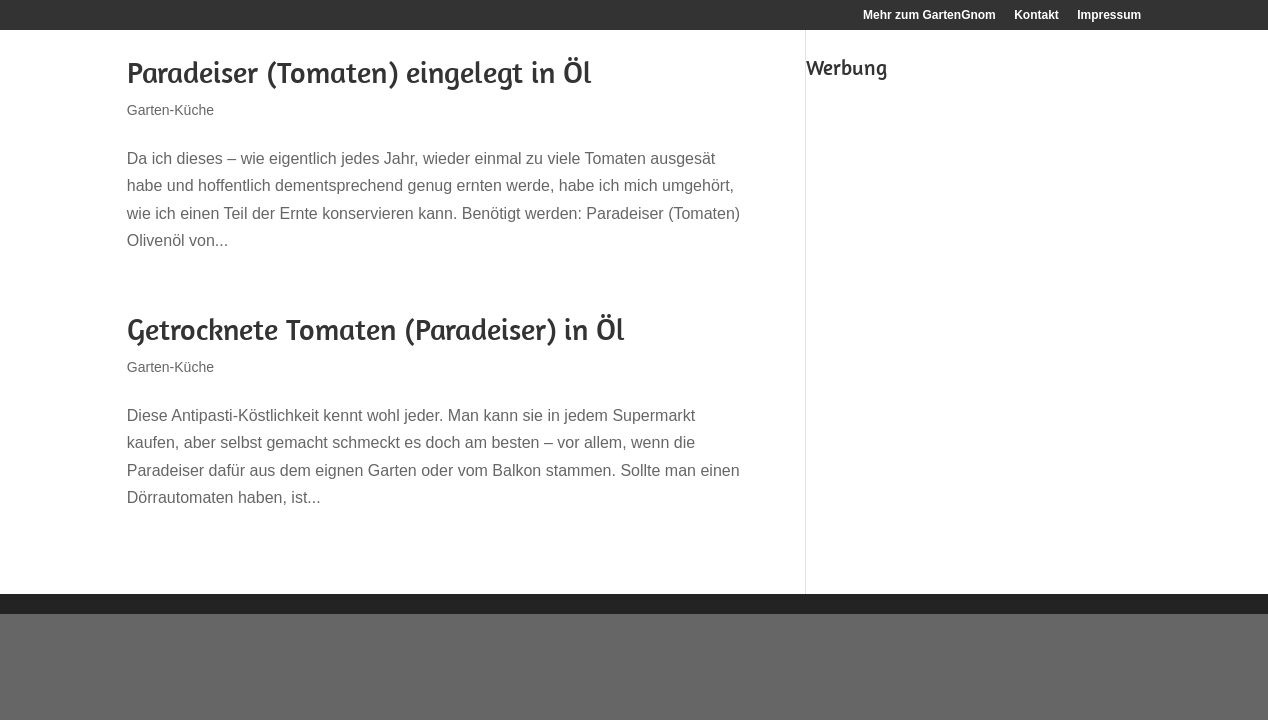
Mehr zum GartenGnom (929, 15)
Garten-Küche (170, 110)
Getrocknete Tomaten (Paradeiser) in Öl (376, 329)
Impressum (1109, 15)
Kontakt (1036, 15)
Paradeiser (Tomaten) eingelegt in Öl (359, 72)
